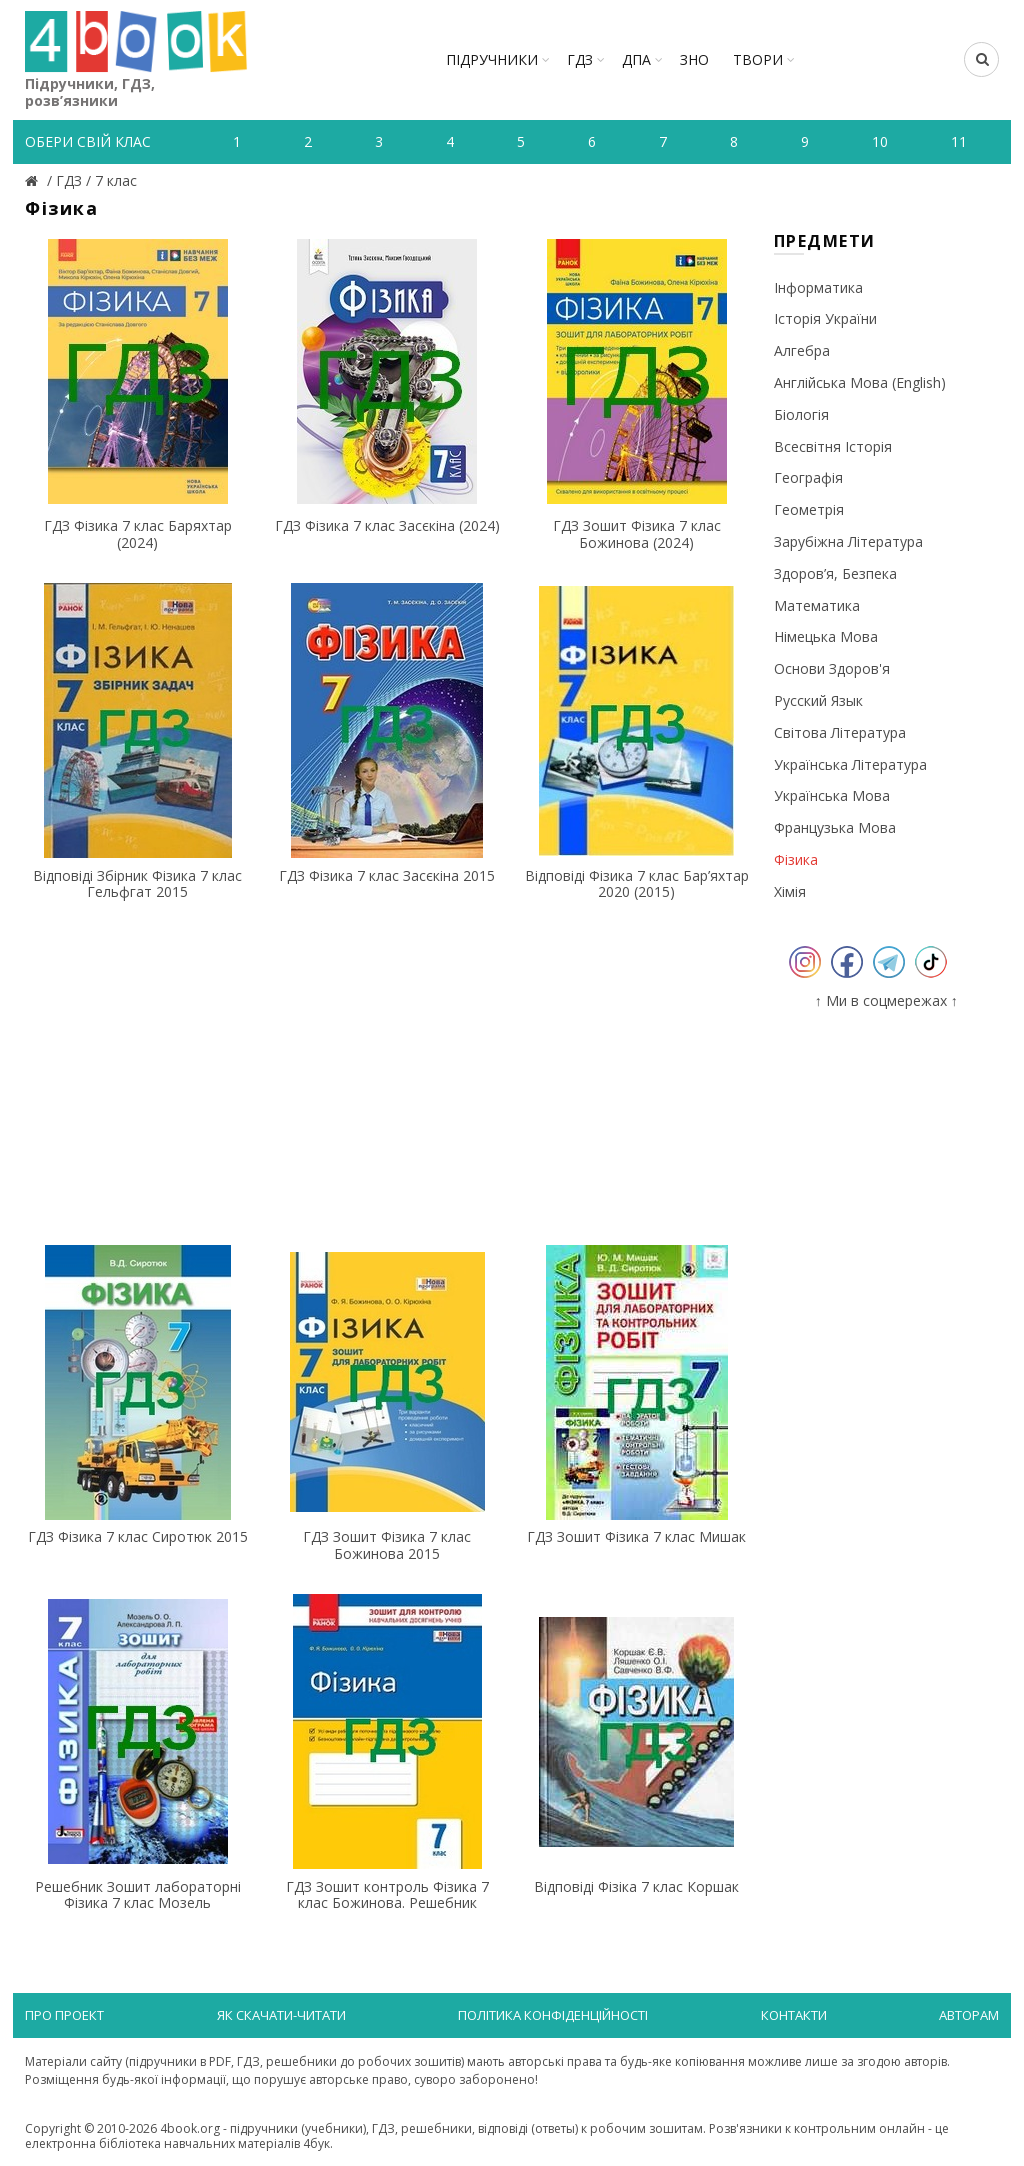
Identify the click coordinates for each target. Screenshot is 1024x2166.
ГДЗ (580, 59)
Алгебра (802, 350)
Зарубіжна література (848, 541)
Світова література (840, 732)
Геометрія (809, 509)
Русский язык (818, 700)
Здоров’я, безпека (835, 573)
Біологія (801, 414)
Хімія (790, 891)
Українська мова (832, 795)
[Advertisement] (387, 1072)
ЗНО (694, 59)
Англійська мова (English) (860, 382)
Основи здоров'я (832, 668)
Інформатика (818, 287)
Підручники (492, 59)
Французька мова (835, 827)
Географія (808, 477)
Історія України (825, 318)
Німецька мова (826, 636)
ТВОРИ (758, 59)
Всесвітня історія (833, 446)
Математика (817, 605)
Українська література (850, 764)
